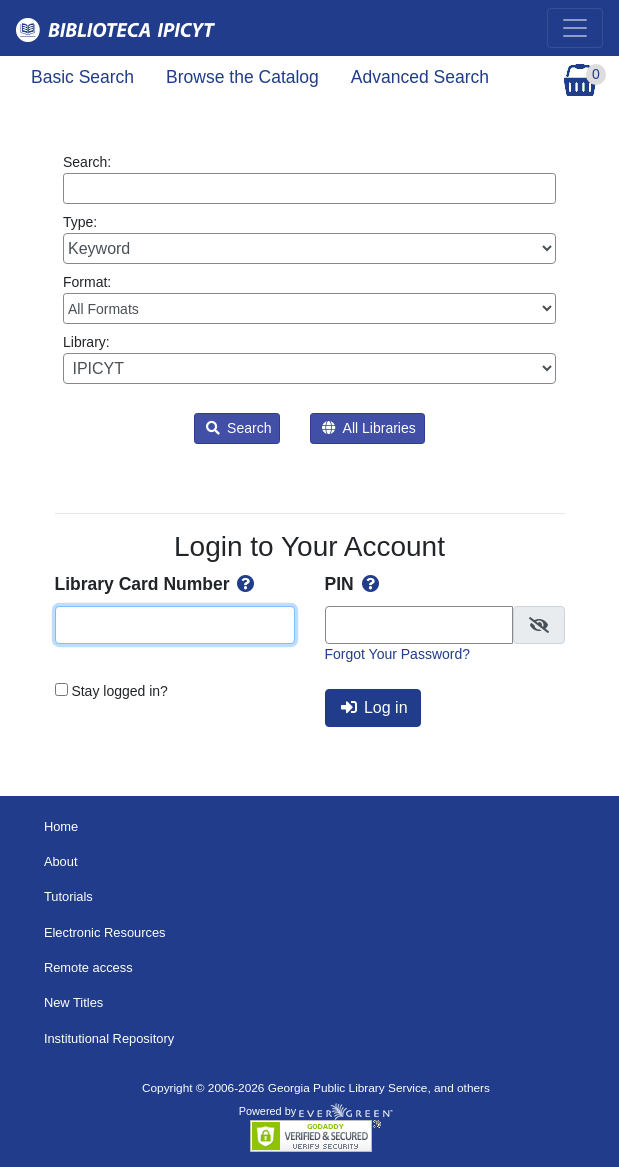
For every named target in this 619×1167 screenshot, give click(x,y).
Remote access (88, 967)
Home (61, 826)
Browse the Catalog (242, 77)
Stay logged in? (119, 691)
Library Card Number (157, 584)
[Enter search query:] (309, 188)
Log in (374, 707)
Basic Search (82, 77)
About (61, 861)
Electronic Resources (105, 932)
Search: (309, 179)
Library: (309, 359)
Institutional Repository (109, 1038)
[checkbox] (539, 625)
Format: (309, 299)
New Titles (73, 1002)
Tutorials (68, 896)
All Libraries (368, 428)
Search (238, 428)
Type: (309, 239)
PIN (354, 584)
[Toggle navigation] (575, 28)
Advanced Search (420, 77)
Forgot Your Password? (398, 654)
